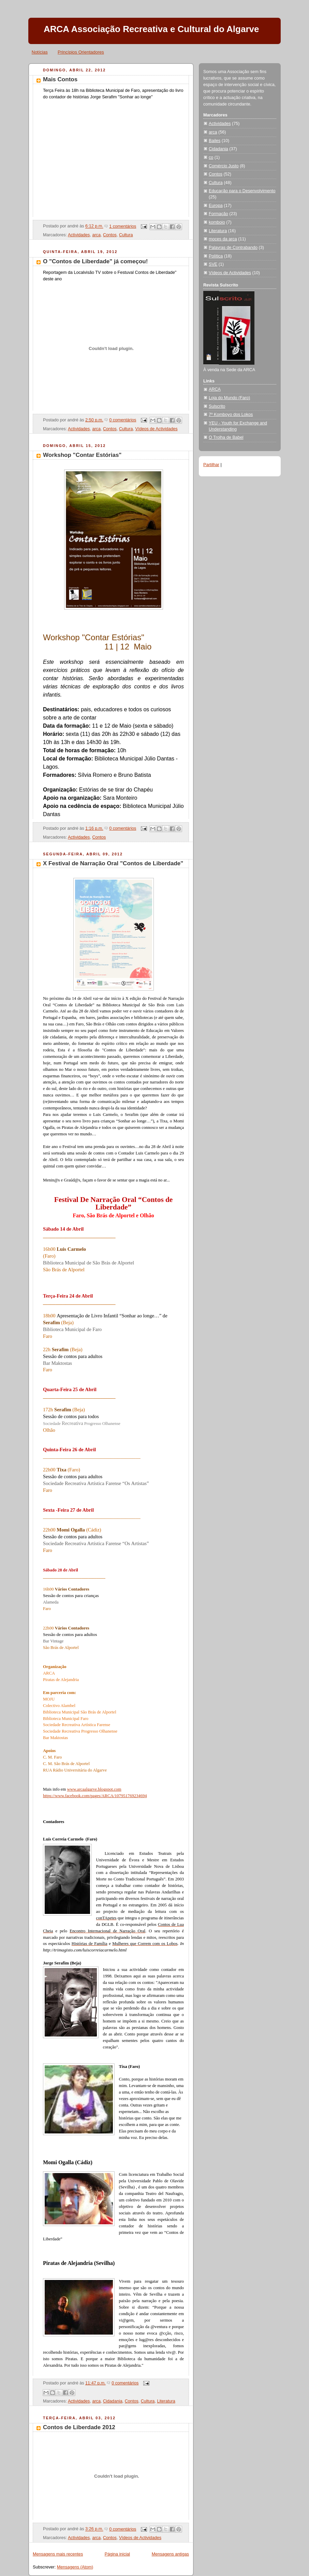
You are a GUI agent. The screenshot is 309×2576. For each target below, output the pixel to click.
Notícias (40, 52)
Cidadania (112, 2401)
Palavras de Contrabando (233, 247)
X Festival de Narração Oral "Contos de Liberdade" (113, 863)
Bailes (214, 140)
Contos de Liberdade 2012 (79, 2427)
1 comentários (122, 226)
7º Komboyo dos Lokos (231, 414)
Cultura (126, 235)
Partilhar (211, 464)
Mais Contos (60, 79)
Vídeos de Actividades (156, 428)
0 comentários (122, 420)
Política (216, 256)
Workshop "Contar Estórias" (82, 455)
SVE (213, 264)
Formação (218, 213)
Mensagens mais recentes (58, 2554)
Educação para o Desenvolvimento (242, 190)
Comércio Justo (224, 166)
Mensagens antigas (170, 2554)
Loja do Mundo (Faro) (229, 397)
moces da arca (223, 239)
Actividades (79, 235)
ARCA (215, 389)
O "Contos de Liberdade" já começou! (95, 261)
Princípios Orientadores (81, 52)
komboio (217, 222)
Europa (216, 205)
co (211, 157)
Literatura (166, 2401)
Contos (110, 235)
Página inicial (117, 2554)
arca (96, 235)
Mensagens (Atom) (75, 2567)
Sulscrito (217, 406)
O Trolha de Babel (226, 437)
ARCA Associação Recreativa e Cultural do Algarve (151, 29)
